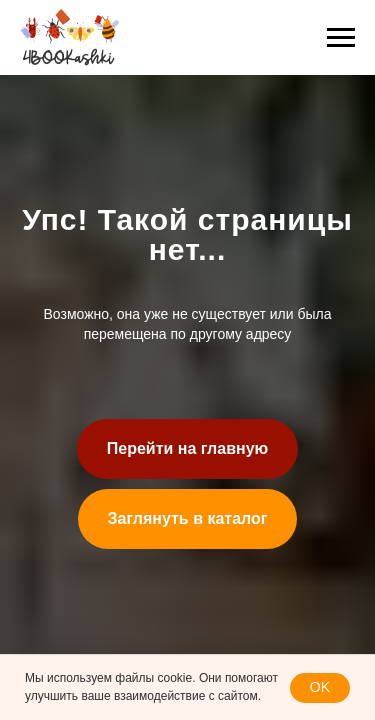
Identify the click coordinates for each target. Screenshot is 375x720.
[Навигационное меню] (341, 38)
